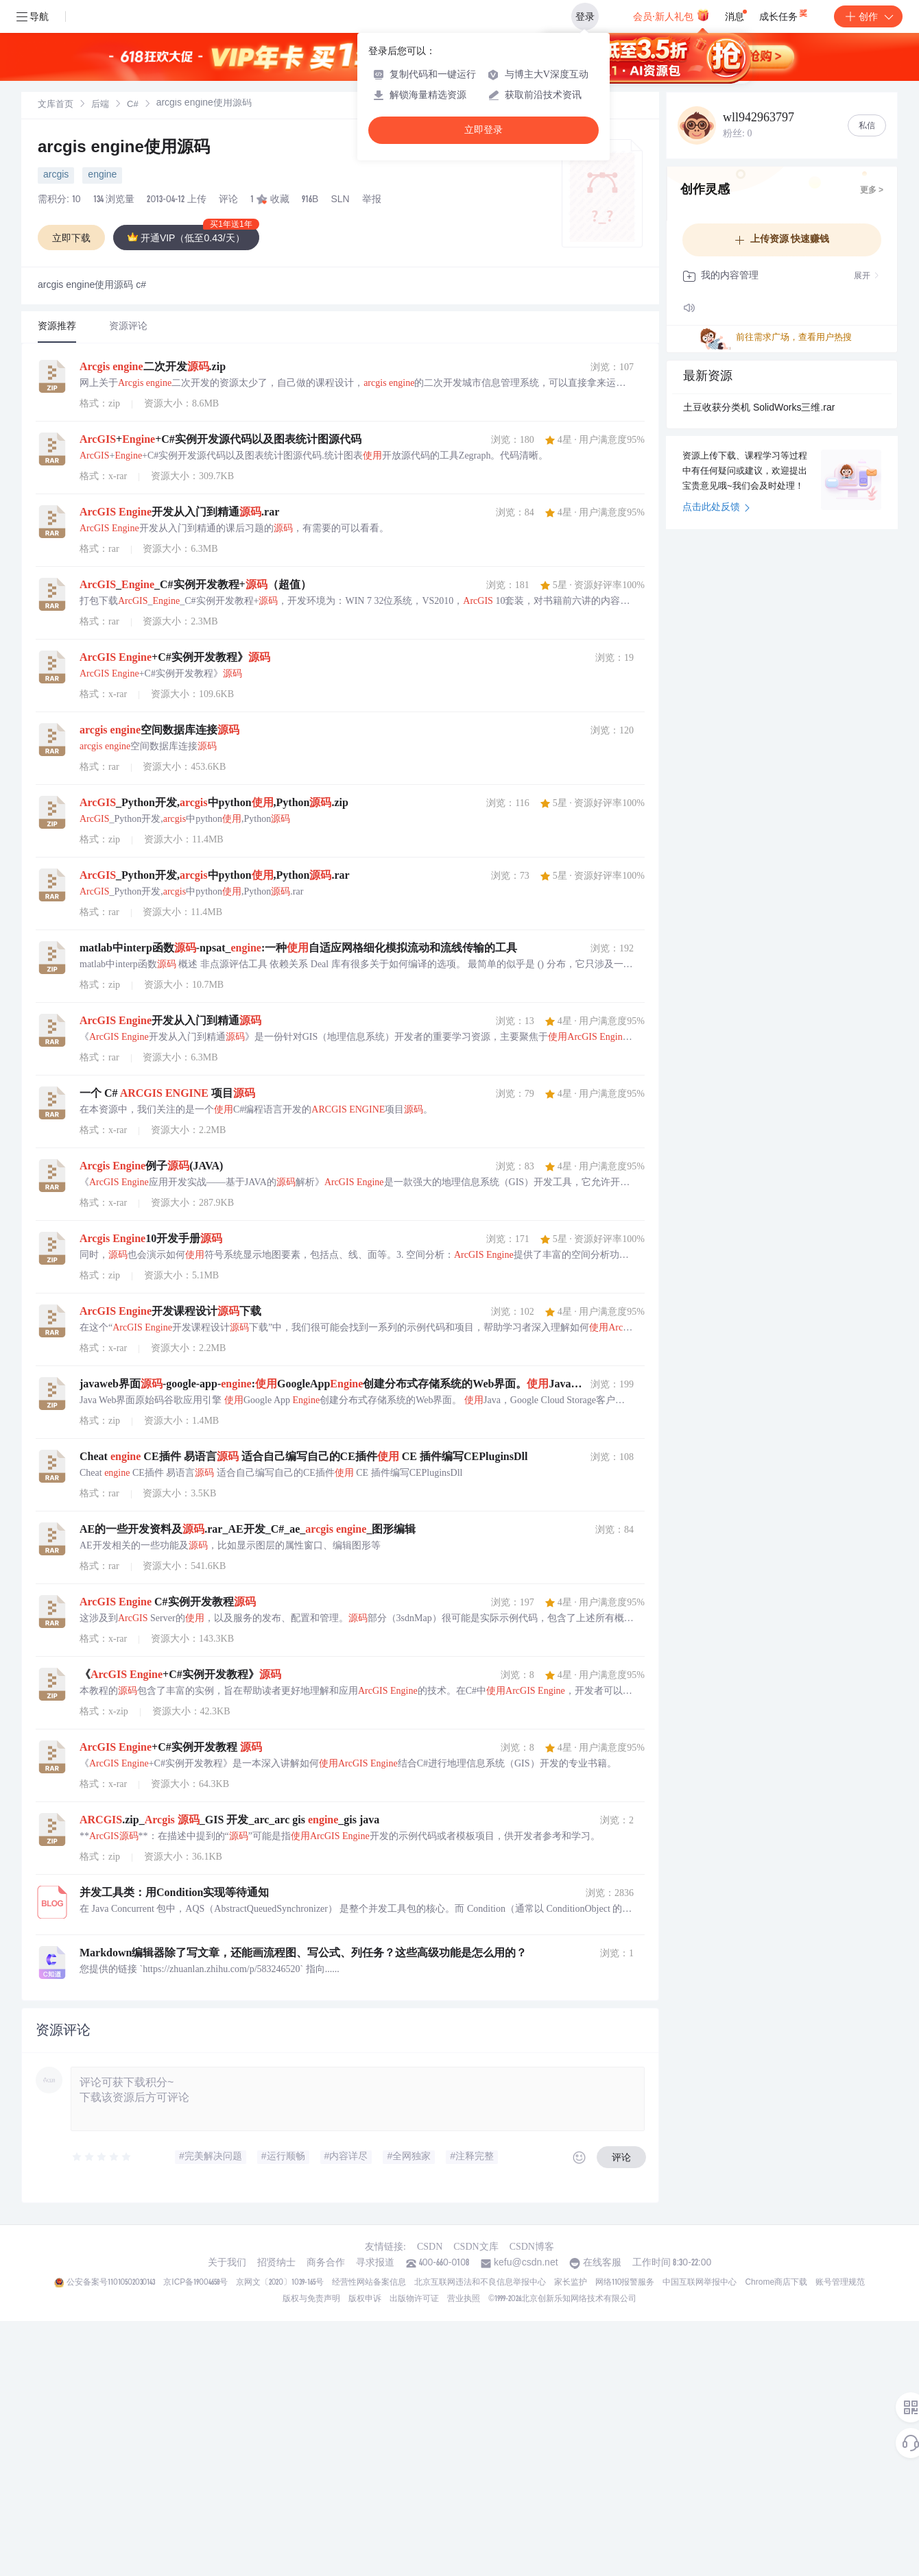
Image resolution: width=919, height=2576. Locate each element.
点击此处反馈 (716, 508)
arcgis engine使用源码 (124, 149)
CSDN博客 (532, 2246)
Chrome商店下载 (776, 2283)
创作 (868, 16)
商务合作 (326, 2263)
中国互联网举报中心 (700, 2283)
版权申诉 (364, 2299)
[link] (55, 105)
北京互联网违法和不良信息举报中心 (480, 2283)
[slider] (102, 2157)
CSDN (429, 2246)
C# (133, 105)
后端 (100, 105)
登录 (585, 16)
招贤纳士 (276, 2263)
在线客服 (602, 2263)
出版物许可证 (414, 2299)
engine (102, 175)
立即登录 (483, 130)
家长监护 (570, 2283)
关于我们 (227, 2263)
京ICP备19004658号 (195, 2283)
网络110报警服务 (625, 2283)
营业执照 (463, 2299)
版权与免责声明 (311, 2299)
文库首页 (55, 105)
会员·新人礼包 (671, 15)
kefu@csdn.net (526, 2263)
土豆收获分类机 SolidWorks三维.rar (759, 408)
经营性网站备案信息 (369, 2283)
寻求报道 (375, 2263)
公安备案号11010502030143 (111, 2283)
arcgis (56, 175)
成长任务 (784, 13)
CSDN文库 (475, 2246)
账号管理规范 (840, 2283)
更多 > (871, 190)
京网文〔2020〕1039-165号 (280, 2283)
